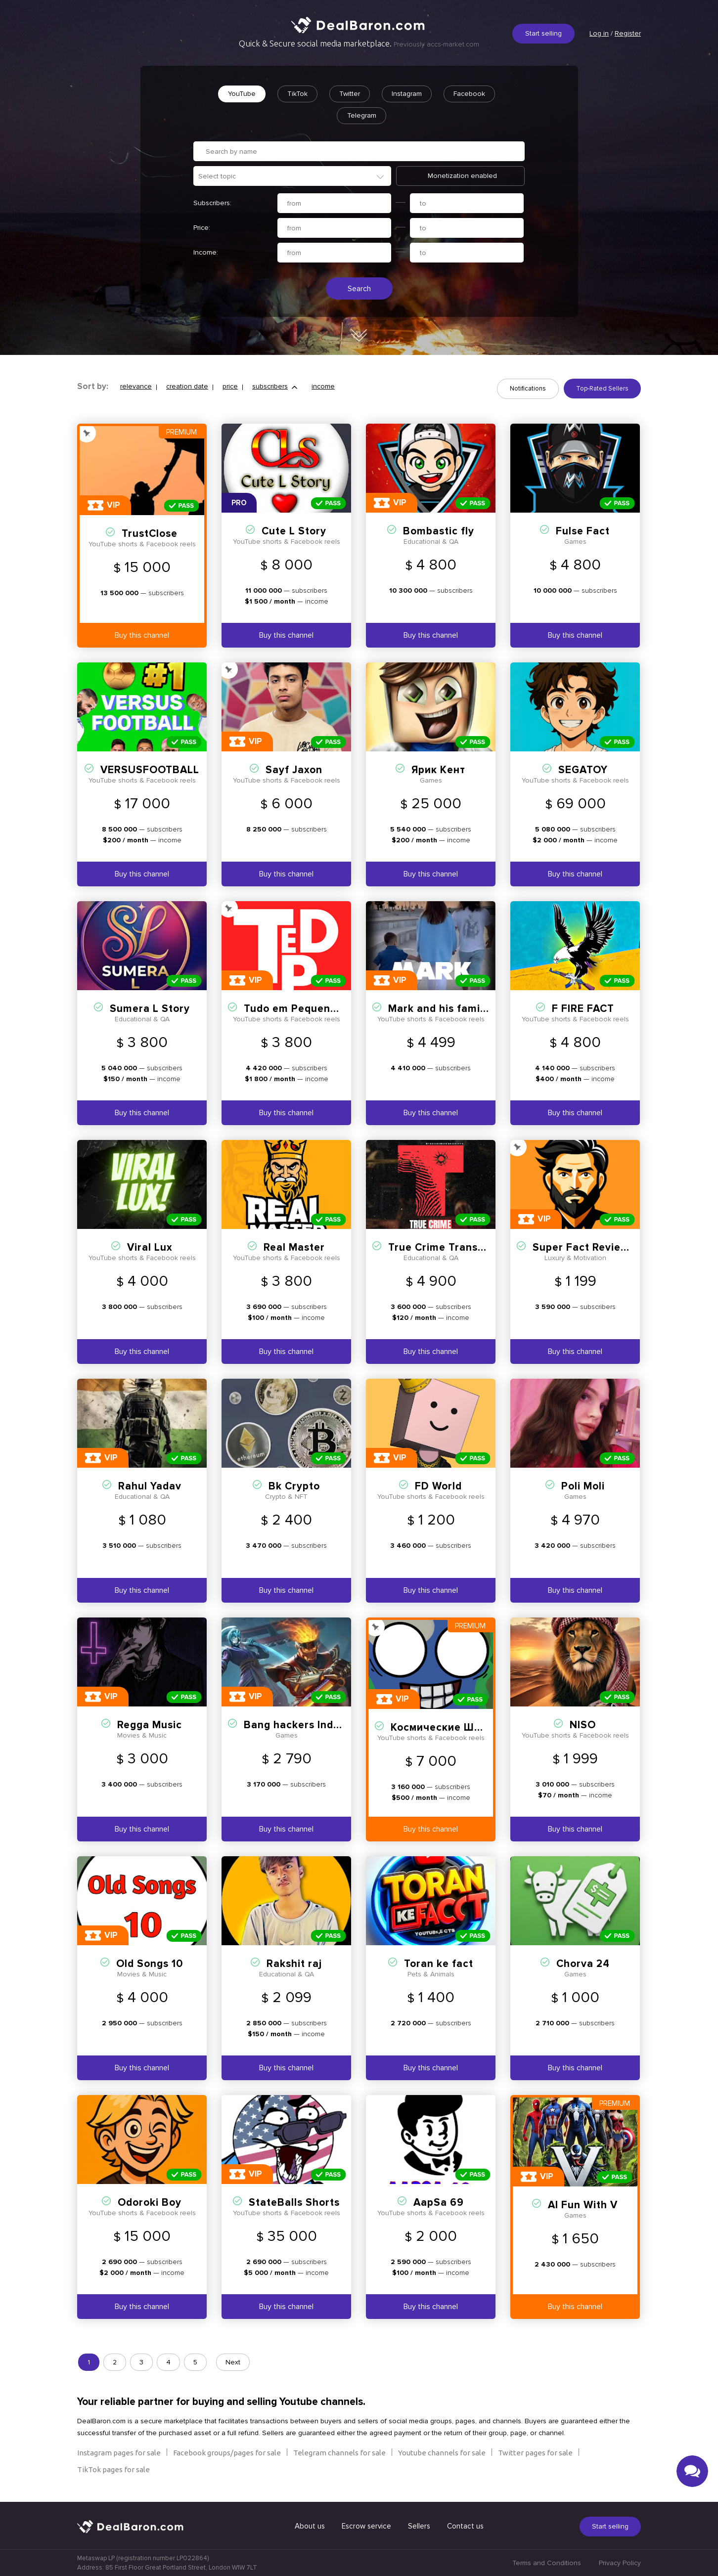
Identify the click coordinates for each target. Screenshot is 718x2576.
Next (232, 2362)
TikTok (297, 93)
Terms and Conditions (546, 2563)
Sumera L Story (150, 1009)
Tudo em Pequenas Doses (310, 1009)
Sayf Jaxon (294, 770)
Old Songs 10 (149, 1964)
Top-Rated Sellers (602, 389)
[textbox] (297, 176)
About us (310, 2526)
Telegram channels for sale (339, 2452)
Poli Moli (583, 1486)
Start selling (543, 33)
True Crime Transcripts (447, 1247)
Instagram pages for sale (119, 2452)
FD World (438, 1486)
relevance (136, 386)
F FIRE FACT (583, 1009)
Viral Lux (150, 1247)
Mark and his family (438, 1009)
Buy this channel (142, 635)
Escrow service (366, 2526)
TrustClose (150, 533)
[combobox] (292, 176)
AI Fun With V (583, 2205)
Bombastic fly (438, 531)
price (230, 386)
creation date (187, 386)
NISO (583, 1725)
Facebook (469, 93)
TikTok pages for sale (113, 2469)
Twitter (349, 93)
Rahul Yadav (149, 1486)
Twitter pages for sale (535, 2452)
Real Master (294, 1247)
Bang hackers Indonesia (305, 1725)
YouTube (242, 93)
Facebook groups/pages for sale (227, 2452)
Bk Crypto (294, 1486)
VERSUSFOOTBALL (149, 770)
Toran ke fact (438, 1964)
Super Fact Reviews (583, 1247)
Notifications (528, 389)
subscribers (270, 386)
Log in (599, 33)
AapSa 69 (438, 2202)
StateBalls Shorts (294, 2202)
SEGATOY (583, 770)
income (323, 386)
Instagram (407, 93)
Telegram (361, 115)
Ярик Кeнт (438, 770)
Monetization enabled (462, 176)
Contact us (465, 2526)
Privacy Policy (620, 2563)
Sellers (419, 2526)
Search (359, 289)
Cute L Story (294, 531)
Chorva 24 (583, 1964)
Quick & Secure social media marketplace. (359, 43)
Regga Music (149, 1725)
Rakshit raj (294, 1964)
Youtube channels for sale (442, 2452)
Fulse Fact (583, 531)
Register (628, 33)
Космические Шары (443, 1727)
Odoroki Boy (149, 2202)
